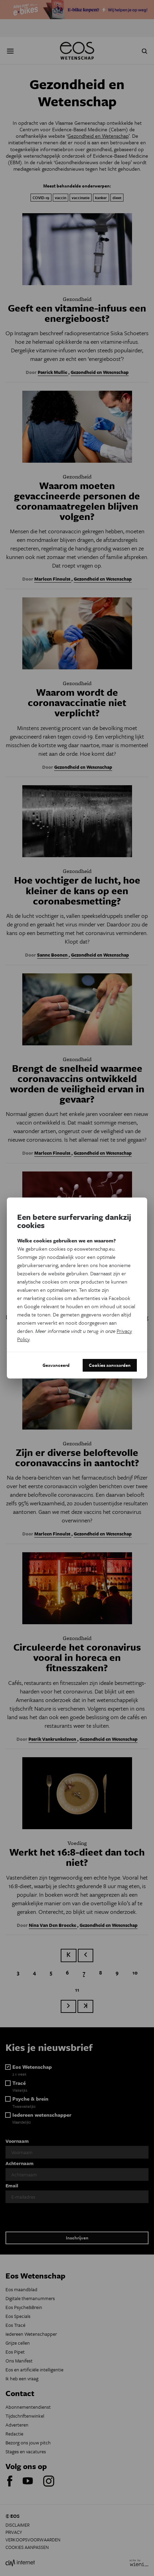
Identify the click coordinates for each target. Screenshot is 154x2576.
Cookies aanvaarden (110, 1365)
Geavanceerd (56, 1365)
